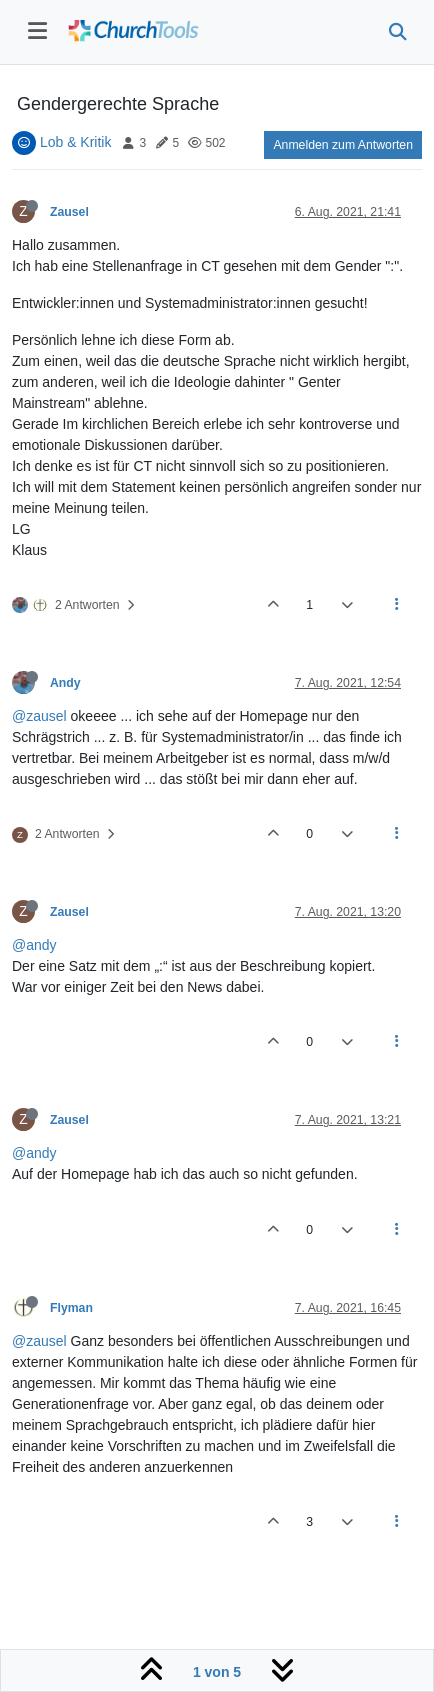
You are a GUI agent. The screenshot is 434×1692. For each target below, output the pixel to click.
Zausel (69, 212)
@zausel (39, 716)
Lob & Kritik (76, 142)
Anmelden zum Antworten (343, 145)
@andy (34, 945)
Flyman (71, 1308)
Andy (65, 683)
